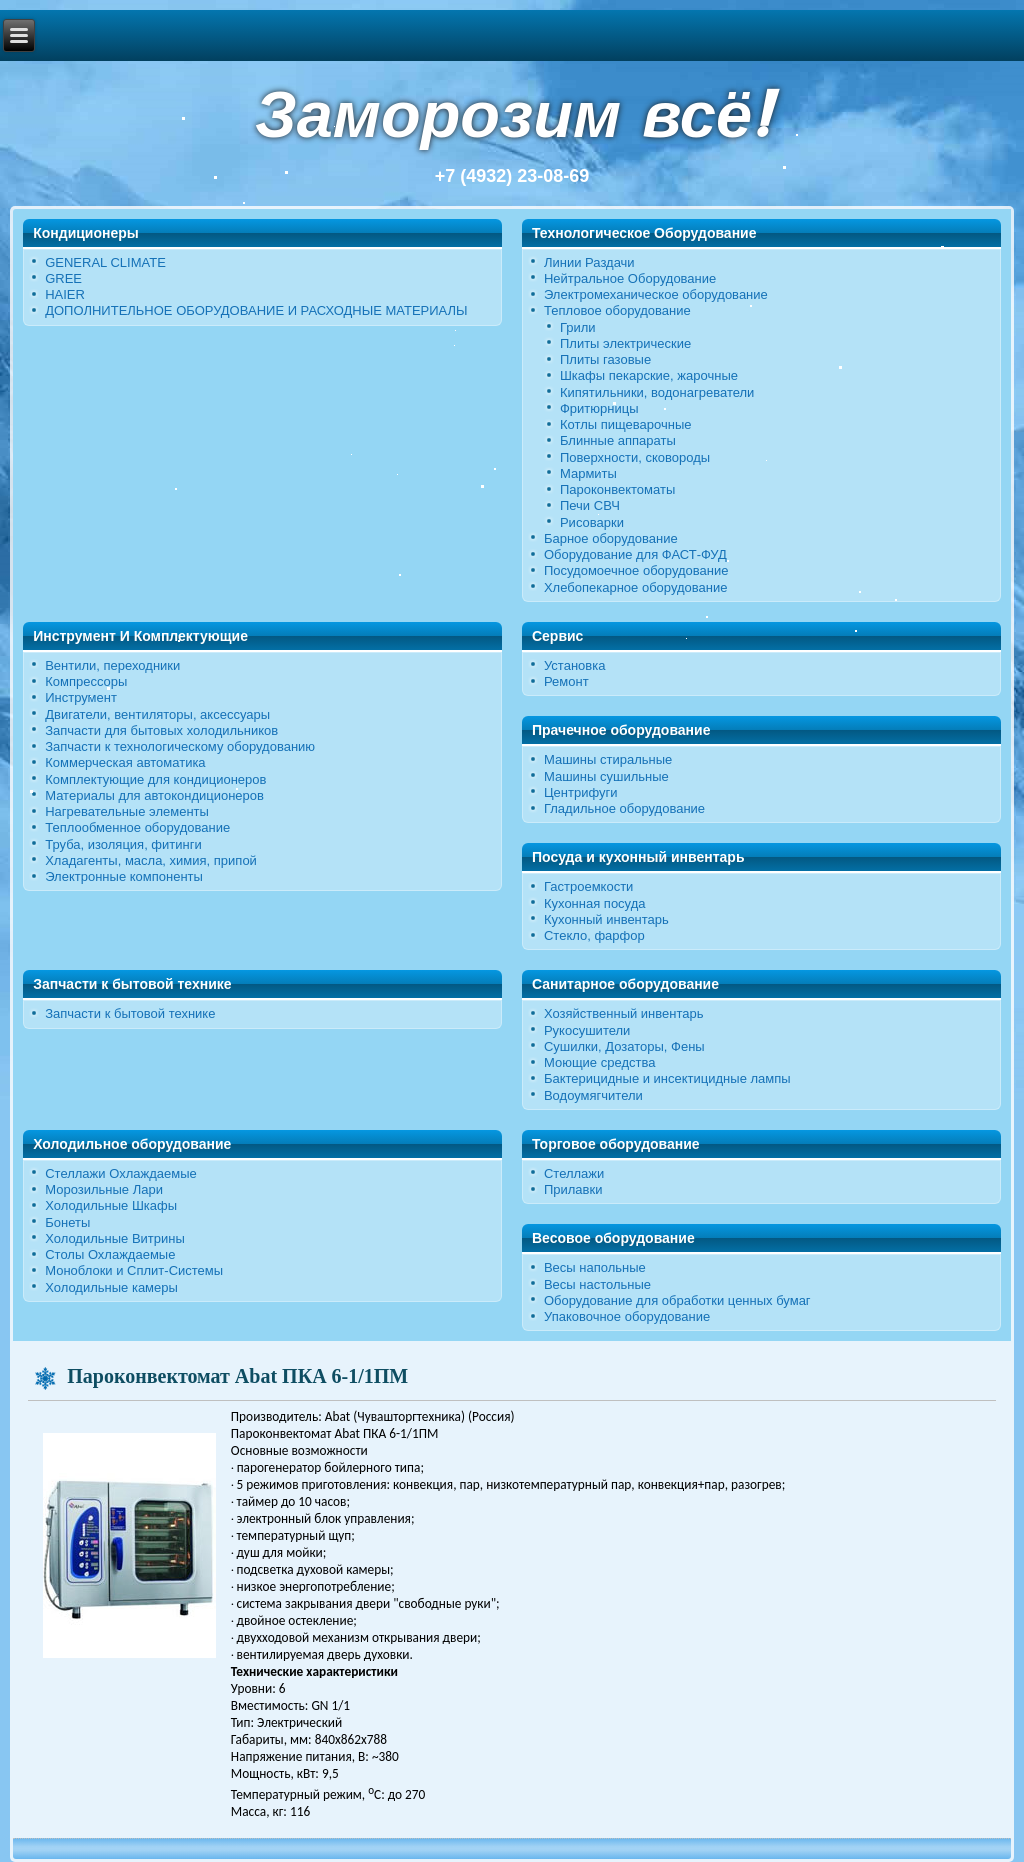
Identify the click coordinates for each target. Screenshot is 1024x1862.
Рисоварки (592, 522)
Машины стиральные (608, 759)
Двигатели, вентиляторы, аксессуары (157, 714)
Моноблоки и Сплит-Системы (134, 1270)
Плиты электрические (625, 343)
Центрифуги (581, 792)
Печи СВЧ (590, 505)
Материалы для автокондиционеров (154, 795)
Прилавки (573, 1189)
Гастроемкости (588, 886)
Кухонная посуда (595, 903)
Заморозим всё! (512, 114)
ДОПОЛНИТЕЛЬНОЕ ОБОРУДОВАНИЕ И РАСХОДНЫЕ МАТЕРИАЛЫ (256, 310)
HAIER (65, 294)
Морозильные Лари (104, 1189)
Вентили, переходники (112, 665)
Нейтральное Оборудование (630, 278)
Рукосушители (587, 1030)
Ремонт (566, 681)
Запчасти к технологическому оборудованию (180, 746)
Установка (574, 665)
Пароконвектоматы (617, 489)
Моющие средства (599, 1062)
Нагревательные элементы (127, 811)
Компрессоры (86, 681)
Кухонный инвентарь (606, 919)
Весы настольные (597, 1284)
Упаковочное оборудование (627, 1316)
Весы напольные (595, 1267)
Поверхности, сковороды (635, 457)
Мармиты (588, 473)
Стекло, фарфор (594, 935)
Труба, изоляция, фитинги (123, 844)
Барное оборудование (611, 538)
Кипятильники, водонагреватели (657, 392)
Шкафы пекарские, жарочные (649, 375)
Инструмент (81, 697)
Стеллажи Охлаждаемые (121, 1173)
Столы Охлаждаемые (110, 1254)
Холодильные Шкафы (111, 1205)
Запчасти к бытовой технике (130, 1013)
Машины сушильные (606, 776)
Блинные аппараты (618, 440)
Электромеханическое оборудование (656, 294)
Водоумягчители (593, 1095)
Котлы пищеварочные (626, 424)
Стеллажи (574, 1173)
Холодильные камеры (111, 1287)
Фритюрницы (599, 408)
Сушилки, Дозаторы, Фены (624, 1046)
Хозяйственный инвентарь (624, 1013)
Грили (578, 327)
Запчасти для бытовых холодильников (161, 730)
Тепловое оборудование (617, 310)
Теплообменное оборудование (137, 827)
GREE (63, 278)
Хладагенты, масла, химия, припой (151, 860)
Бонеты (67, 1222)
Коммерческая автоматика (125, 762)
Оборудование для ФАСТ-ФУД (635, 554)
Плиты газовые (605, 359)
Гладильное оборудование (624, 808)
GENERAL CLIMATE (105, 262)
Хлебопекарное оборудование (636, 587)
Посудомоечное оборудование (636, 570)
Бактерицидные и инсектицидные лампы (667, 1078)
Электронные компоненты (124, 876)
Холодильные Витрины (115, 1238)
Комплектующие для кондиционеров (155, 779)
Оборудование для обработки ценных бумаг (677, 1300)
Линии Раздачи (589, 262)
